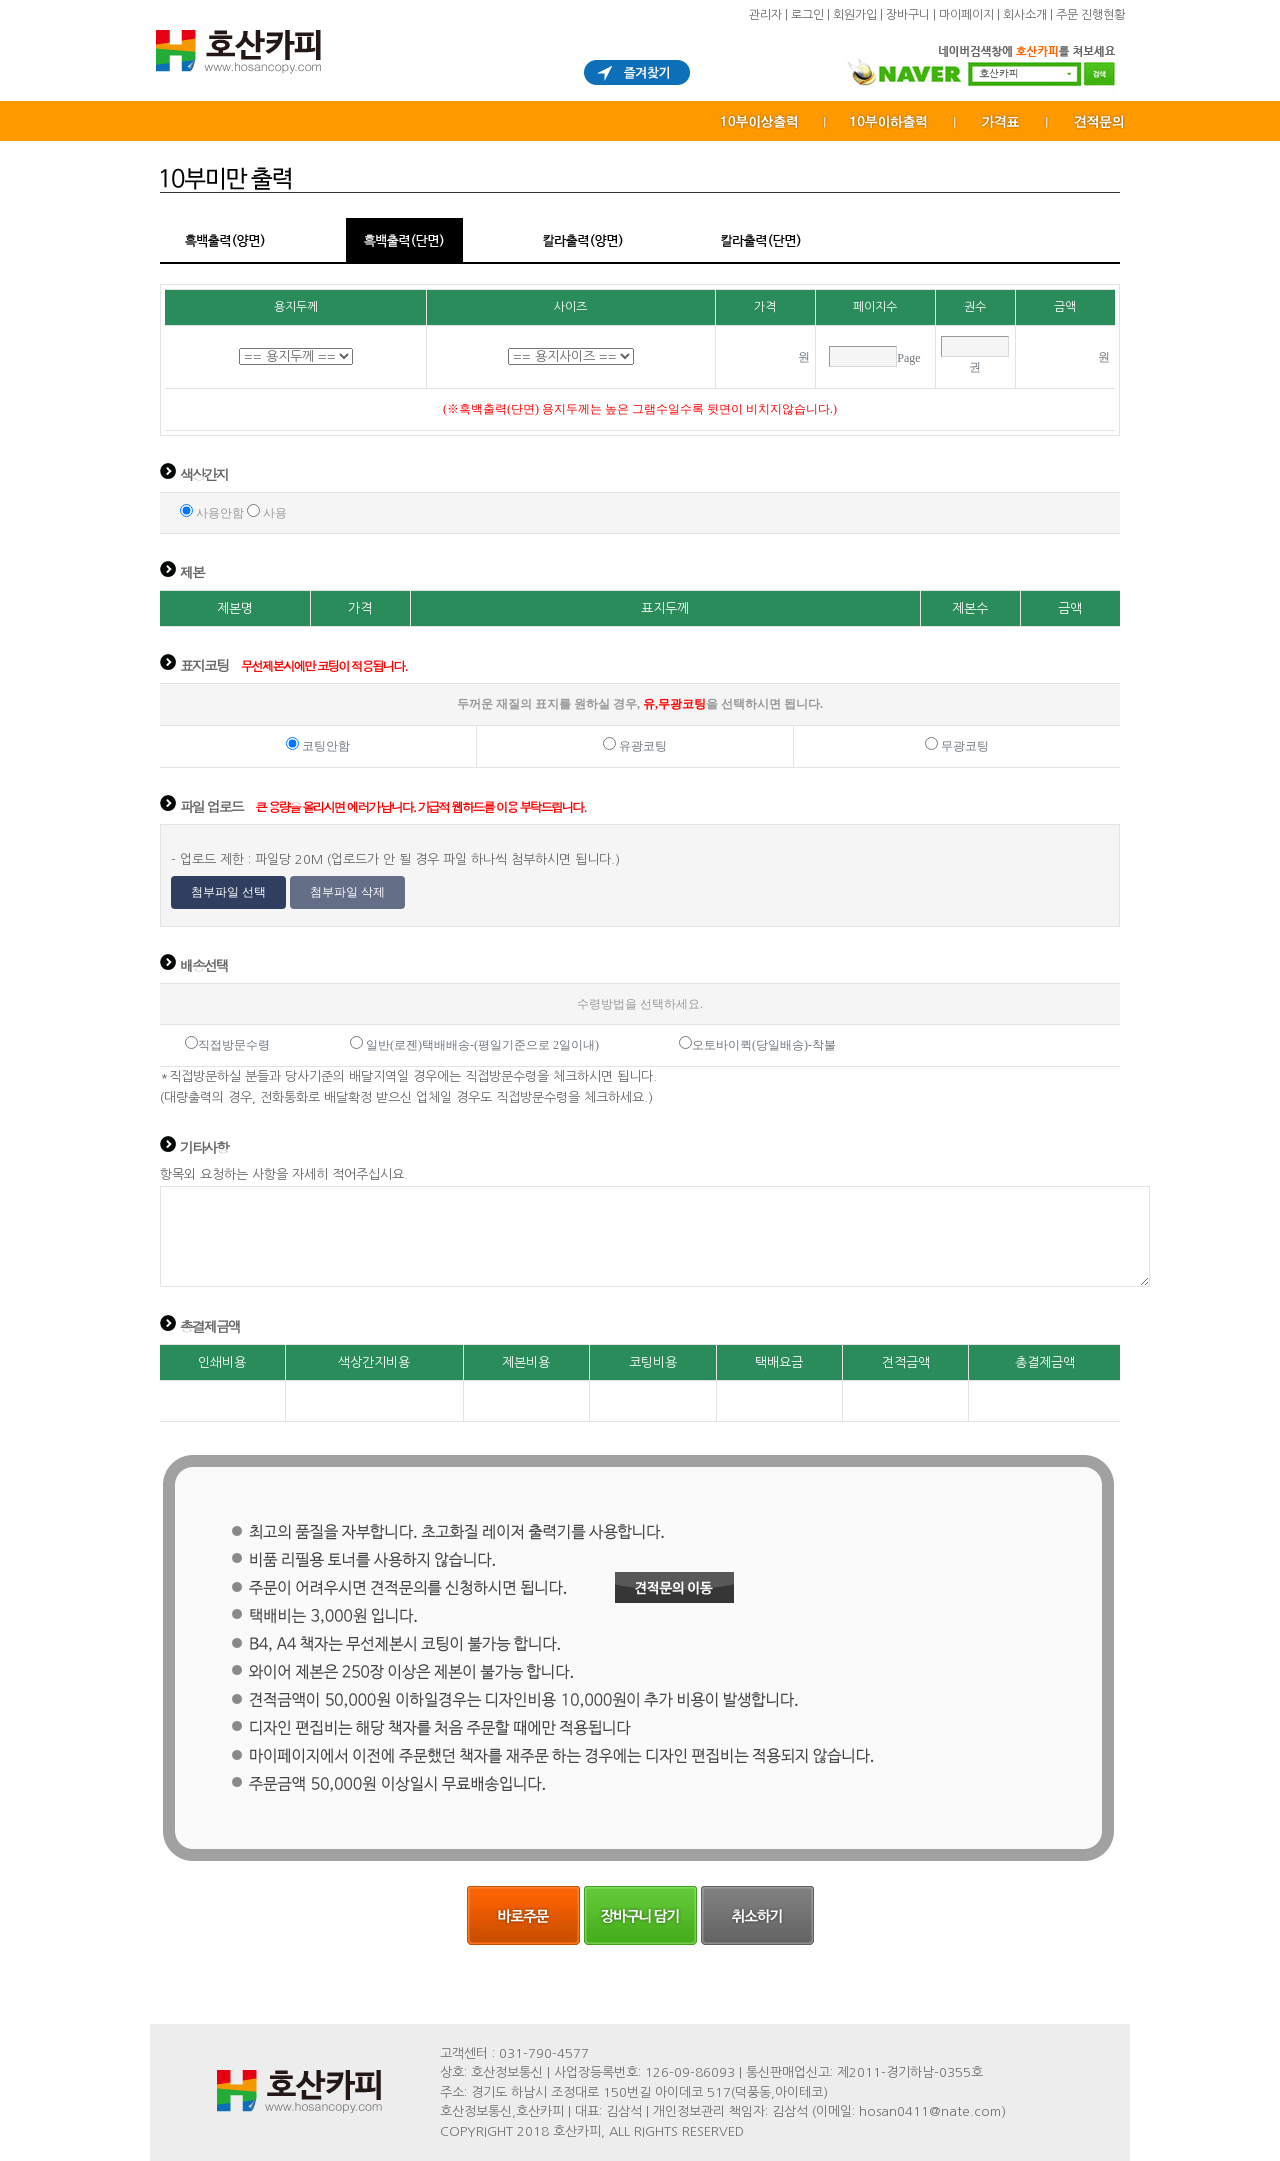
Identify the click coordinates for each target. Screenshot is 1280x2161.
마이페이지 (966, 15)
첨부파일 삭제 (347, 892)
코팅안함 (324, 746)
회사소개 (1025, 15)
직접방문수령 (234, 1045)
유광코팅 (641, 746)
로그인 (807, 15)
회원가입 (855, 15)
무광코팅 (963, 746)
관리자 (765, 15)
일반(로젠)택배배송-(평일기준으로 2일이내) (482, 1045)
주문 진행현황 (1090, 15)
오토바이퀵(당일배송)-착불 (764, 1045)
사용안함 (218, 513)
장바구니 (908, 15)
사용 (273, 513)
